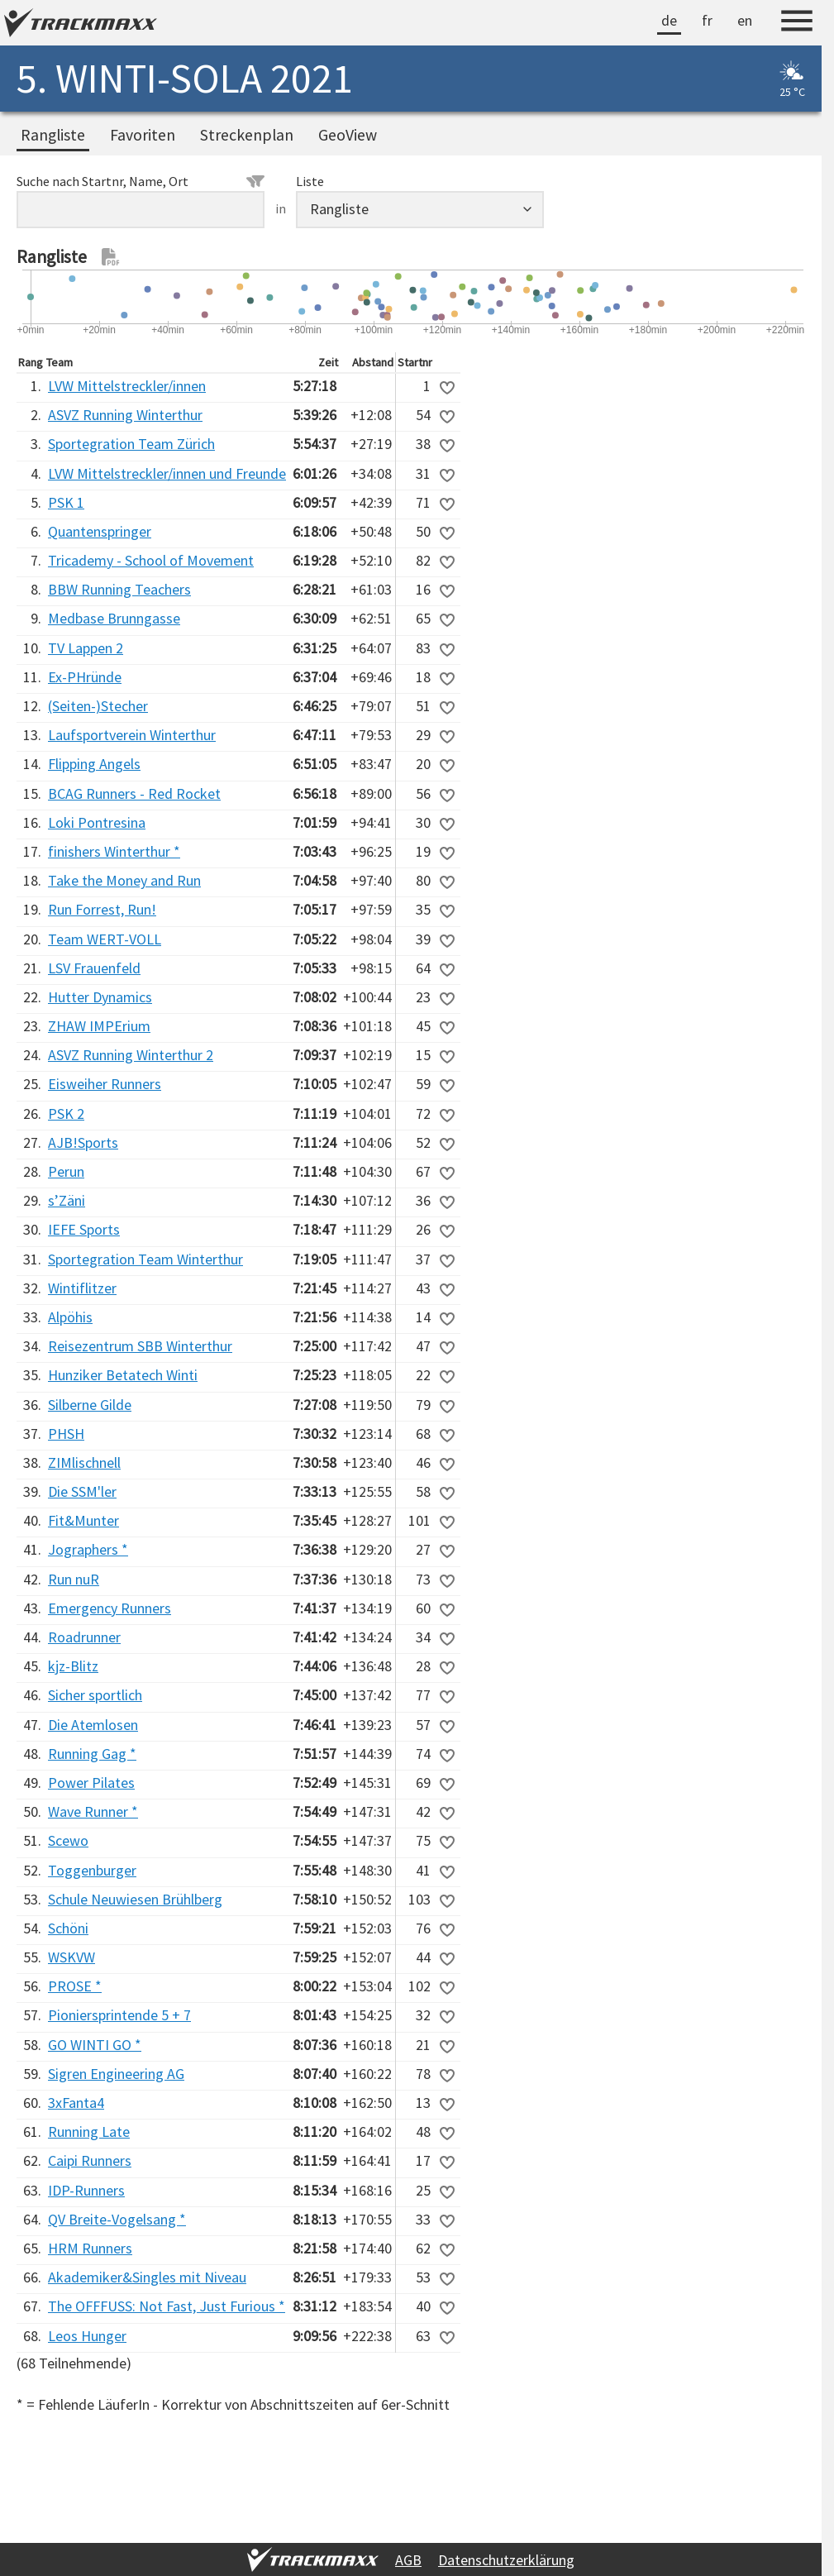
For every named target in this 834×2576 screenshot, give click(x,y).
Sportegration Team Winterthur (145, 1259)
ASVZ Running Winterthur (125, 414)
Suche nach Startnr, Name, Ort (140, 181)
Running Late (89, 2131)
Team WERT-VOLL (104, 939)
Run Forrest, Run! (102, 909)
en (744, 20)
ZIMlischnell (84, 1462)
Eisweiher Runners (104, 1083)
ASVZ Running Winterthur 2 (130, 1054)
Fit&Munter (83, 1520)
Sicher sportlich (95, 1694)
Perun (66, 1171)
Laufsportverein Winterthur (132, 734)
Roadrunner (84, 1636)
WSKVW (71, 1957)
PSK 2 (66, 1113)
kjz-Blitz (73, 1665)
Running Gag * (92, 1753)
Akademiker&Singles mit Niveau (147, 2277)
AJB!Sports (83, 1142)
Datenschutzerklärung (506, 2559)
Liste (310, 181)
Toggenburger (92, 1870)
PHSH (66, 1433)
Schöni (68, 1928)
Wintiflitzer (82, 1288)
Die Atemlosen (93, 1724)
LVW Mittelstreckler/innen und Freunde (167, 473)
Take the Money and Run (124, 880)
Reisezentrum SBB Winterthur (140, 1345)
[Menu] (796, 23)
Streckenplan (246, 135)
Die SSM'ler (82, 1491)
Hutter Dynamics (100, 996)
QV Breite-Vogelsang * (117, 2219)
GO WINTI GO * (94, 2044)
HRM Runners (90, 2248)
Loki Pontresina (96, 822)
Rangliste (53, 135)
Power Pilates (91, 1782)
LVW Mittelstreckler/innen (127, 385)
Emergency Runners (109, 1608)
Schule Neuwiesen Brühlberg (135, 1899)
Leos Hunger (87, 2335)
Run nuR (73, 1579)
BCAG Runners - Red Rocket (134, 793)
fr (707, 20)
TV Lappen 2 (85, 647)
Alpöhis (70, 1316)
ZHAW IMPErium (99, 1025)
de (669, 20)
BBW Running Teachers (119, 589)
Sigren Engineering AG (116, 2073)
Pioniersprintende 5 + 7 (119, 2014)
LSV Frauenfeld (94, 967)
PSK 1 (66, 502)
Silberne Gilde (89, 1404)
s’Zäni (66, 1200)
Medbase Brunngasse (114, 618)
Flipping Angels (94, 763)
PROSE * (75, 1985)
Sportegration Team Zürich (131, 443)
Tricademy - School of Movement (151, 560)
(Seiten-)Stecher (98, 705)
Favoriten (142, 135)
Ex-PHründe (85, 676)
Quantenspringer (99, 531)
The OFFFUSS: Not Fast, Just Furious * (166, 2306)
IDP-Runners (86, 2190)
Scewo (68, 1840)
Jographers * (88, 1549)
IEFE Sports (84, 1229)
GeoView (347, 135)
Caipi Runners (89, 2160)
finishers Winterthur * (114, 851)
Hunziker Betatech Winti (123, 1374)
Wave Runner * (93, 1811)
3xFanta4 (76, 2102)
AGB (408, 2559)
